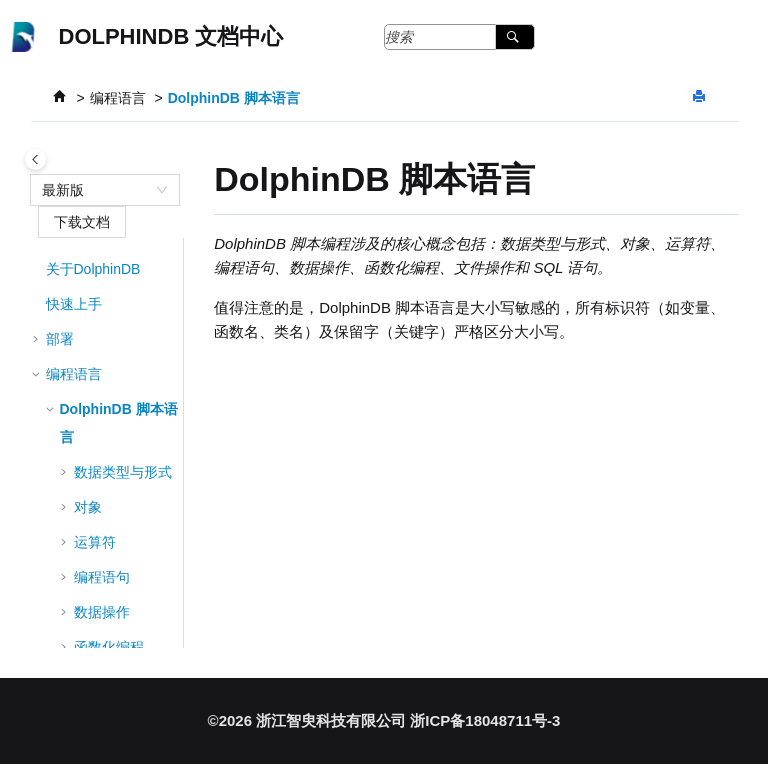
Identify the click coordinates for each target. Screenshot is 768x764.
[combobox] (96, 190)
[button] (38, 269)
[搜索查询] (459, 37)
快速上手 (74, 304)
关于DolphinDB (93, 269)
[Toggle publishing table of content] (35, 159)
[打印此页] (701, 97)
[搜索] (514, 37)
